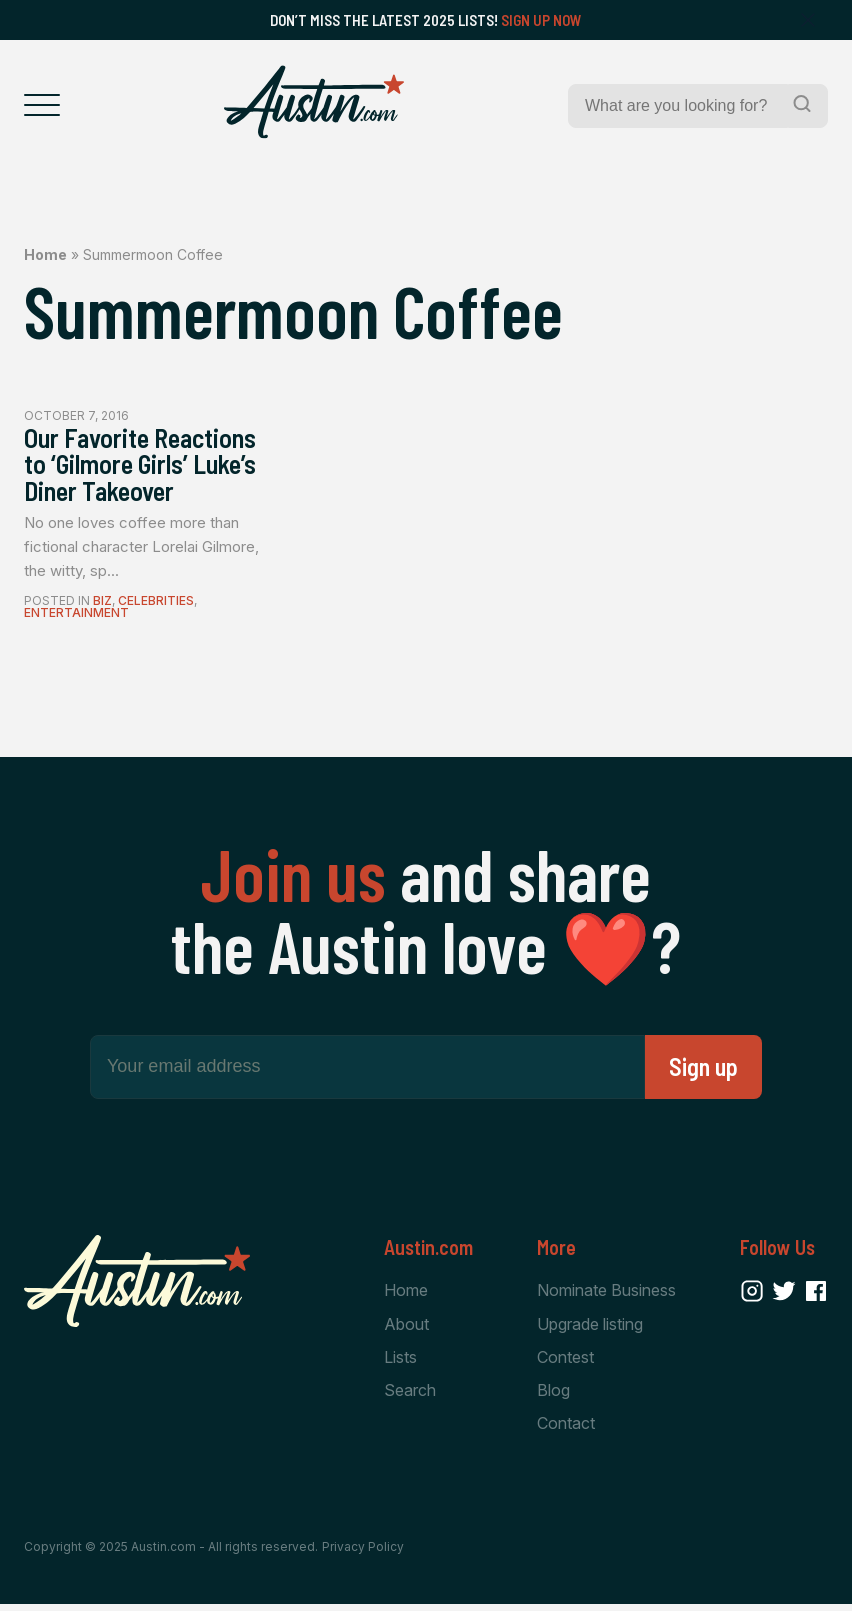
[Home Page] (314, 102)
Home (45, 254)
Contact (566, 1430)
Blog (553, 1397)
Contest (565, 1363)
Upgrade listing (590, 1329)
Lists (400, 1363)
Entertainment (76, 617)
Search (410, 1397)
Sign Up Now (541, 20)
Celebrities (156, 605)
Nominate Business (606, 1296)
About (406, 1329)
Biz (102, 605)
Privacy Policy (363, 1553)
